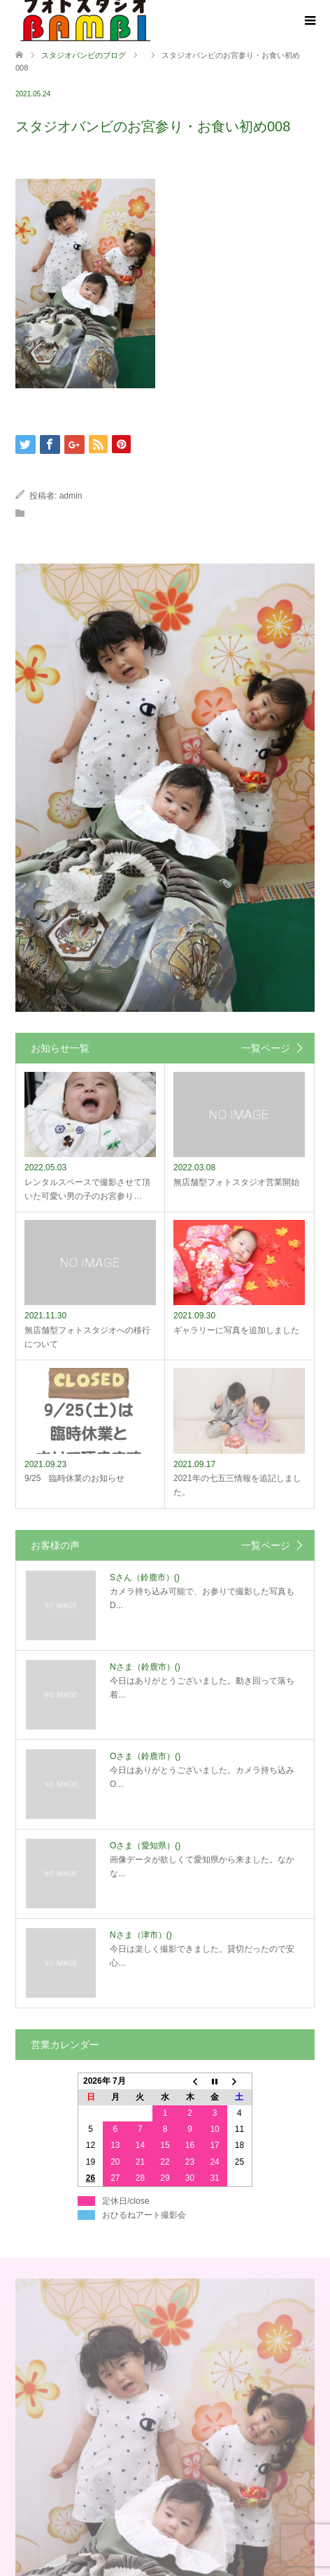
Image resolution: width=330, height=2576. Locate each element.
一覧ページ (265, 1048)
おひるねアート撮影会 (144, 2215)
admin (70, 496)
